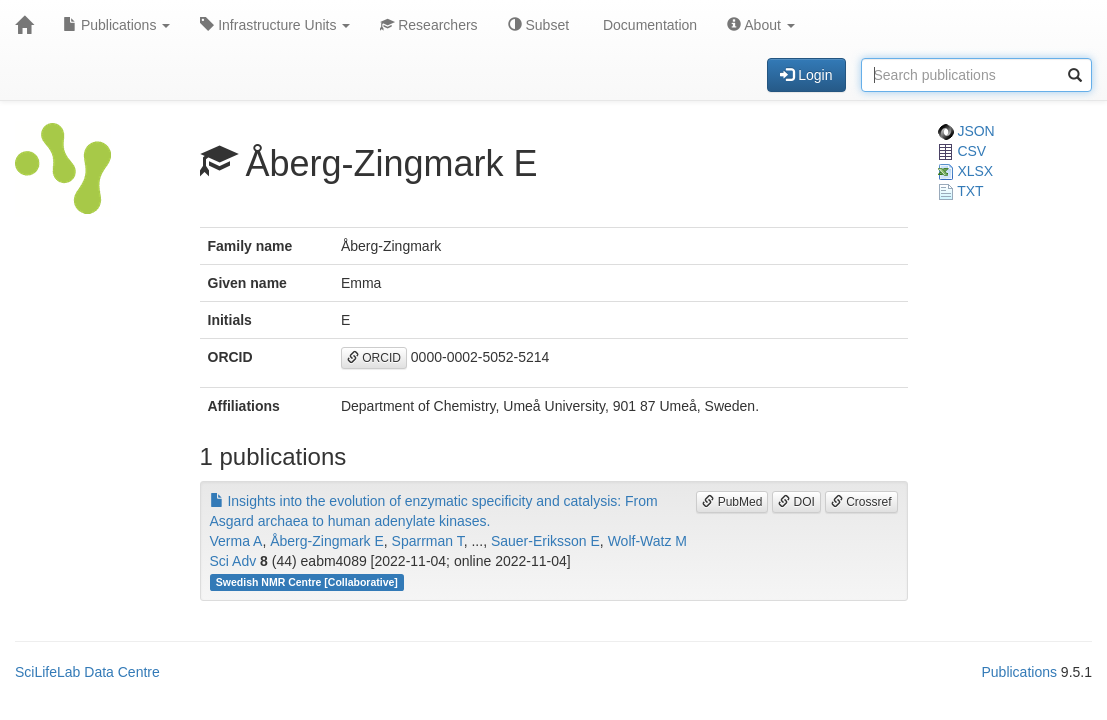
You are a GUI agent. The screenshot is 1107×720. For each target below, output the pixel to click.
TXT (961, 191)
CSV (962, 151)
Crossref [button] (861, 502)
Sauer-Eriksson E (545, 541)
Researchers (428, 25)
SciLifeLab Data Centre (87, 672)
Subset (538, 25)
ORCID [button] (374, 358)
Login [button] (806, 75)
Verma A (236, 541)
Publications (116, 25)
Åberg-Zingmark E (327, 541)
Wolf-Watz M (647, 541)
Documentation (648, 25)
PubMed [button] (732, 502)
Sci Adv (233, 561)
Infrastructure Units (275, 25)
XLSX (966, 171)
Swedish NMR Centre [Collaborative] (307, 582)
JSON (966, 131)
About (761, 25)
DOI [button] (796, 502)
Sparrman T (428, 541)
